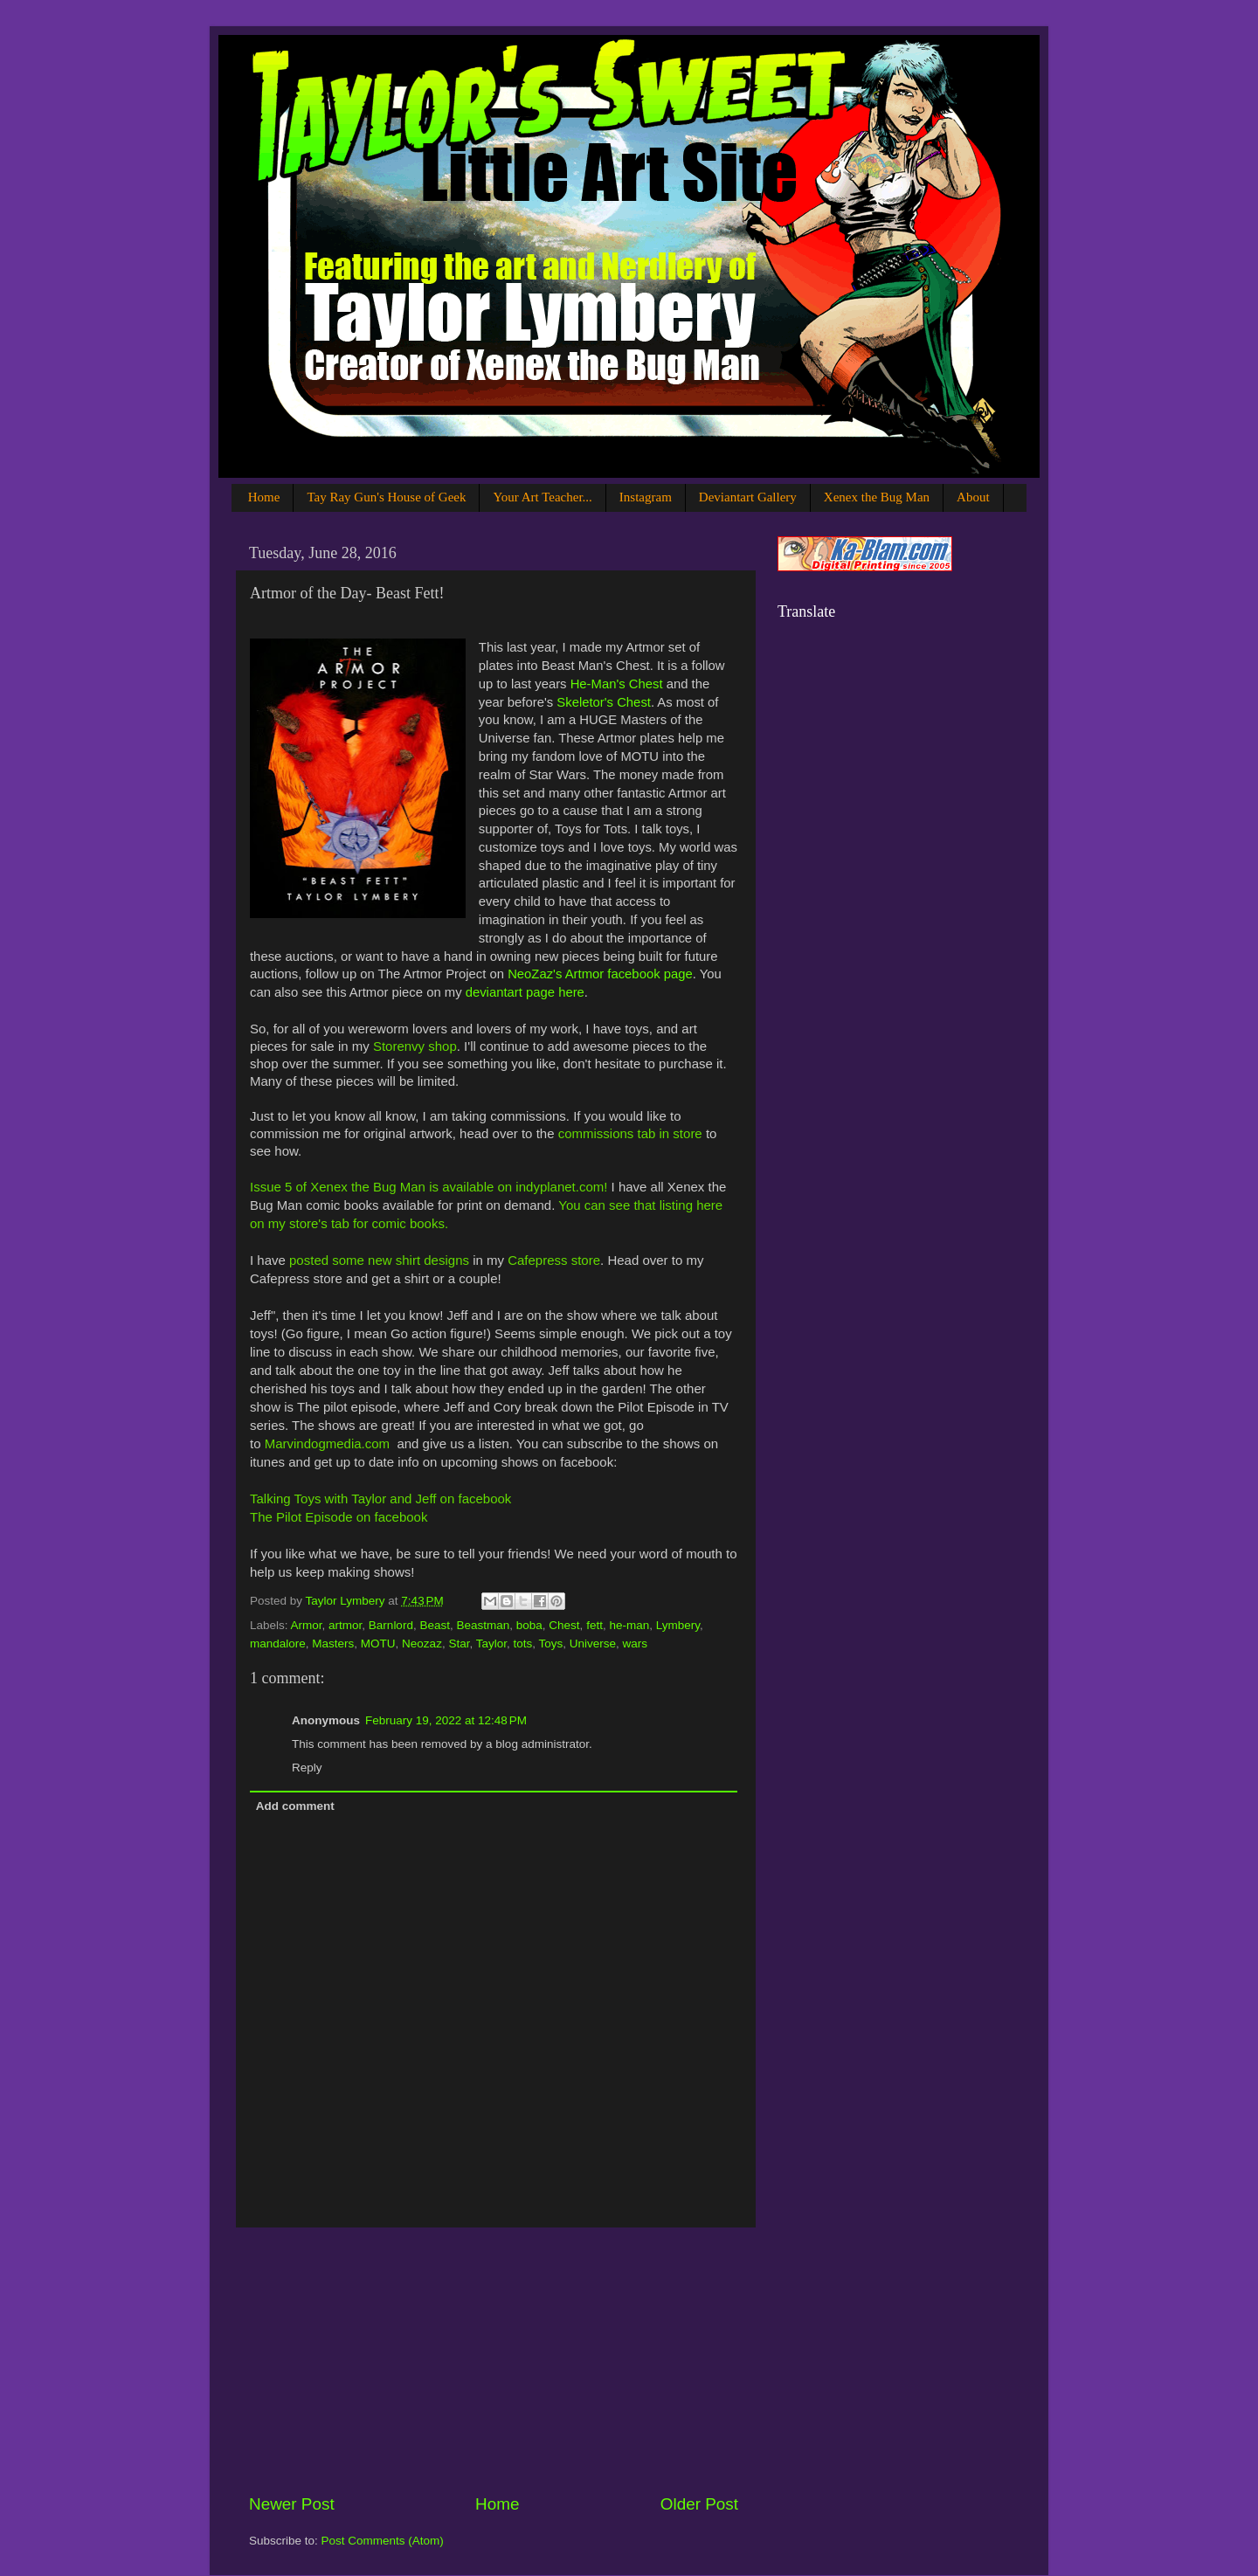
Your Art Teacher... (542, 497)
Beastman (482, 1625)
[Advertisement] (494, 2360)
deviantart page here (525, 992)
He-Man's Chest (616, 684)
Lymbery (678, 1625)
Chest (564, 1625)
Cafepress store (554, 1260)
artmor (345, 1625)
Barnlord (391, 1625)
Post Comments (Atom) (382, 2540)
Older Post (699, 2504)
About (973, 497)
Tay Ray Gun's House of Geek (386, 497)
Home (264, 497)
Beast (434, 1625)
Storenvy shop (415, 1046)
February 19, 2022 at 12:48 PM (446, 1720)
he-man (629, 1625)
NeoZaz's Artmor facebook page (600, 974)
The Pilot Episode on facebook (338, 1516)
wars (635, 1643)
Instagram (645, 497)
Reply (307, 1767)
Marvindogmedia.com (327, 1443)
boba (529, 1625)
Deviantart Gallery (748, 497)
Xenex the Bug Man (877, 497)
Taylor (491, 1643)
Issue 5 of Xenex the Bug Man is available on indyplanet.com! (428, 1186)
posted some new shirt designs (379, 1260)
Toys (551, 1643)
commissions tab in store (630, 1133)
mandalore (278, 1643)
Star (458, 1643)
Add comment (295, 1806)
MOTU (378, 1643)
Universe (593, 1643)
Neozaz (422, 1643)
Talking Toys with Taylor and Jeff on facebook (380, 1498)
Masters (333, 1643)
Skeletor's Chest (603, 702)
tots (522, 1643)
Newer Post (292, 2504)
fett (594, 1625)
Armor (306, 1625)
